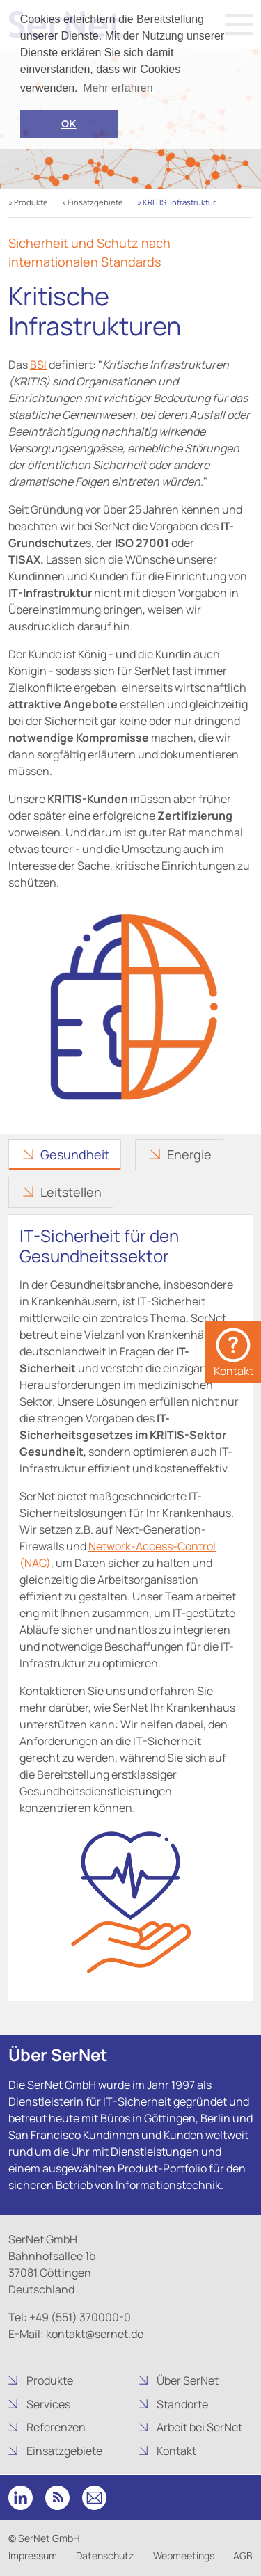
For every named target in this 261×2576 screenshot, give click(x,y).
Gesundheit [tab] (74, 1154)
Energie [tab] (189, 1154)
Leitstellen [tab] (71, 1192)
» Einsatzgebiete (92, 202)
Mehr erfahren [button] (118, 88)
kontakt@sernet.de (93, 2334)
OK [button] (69, 123)
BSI (38, 364)
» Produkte (28, 202)
